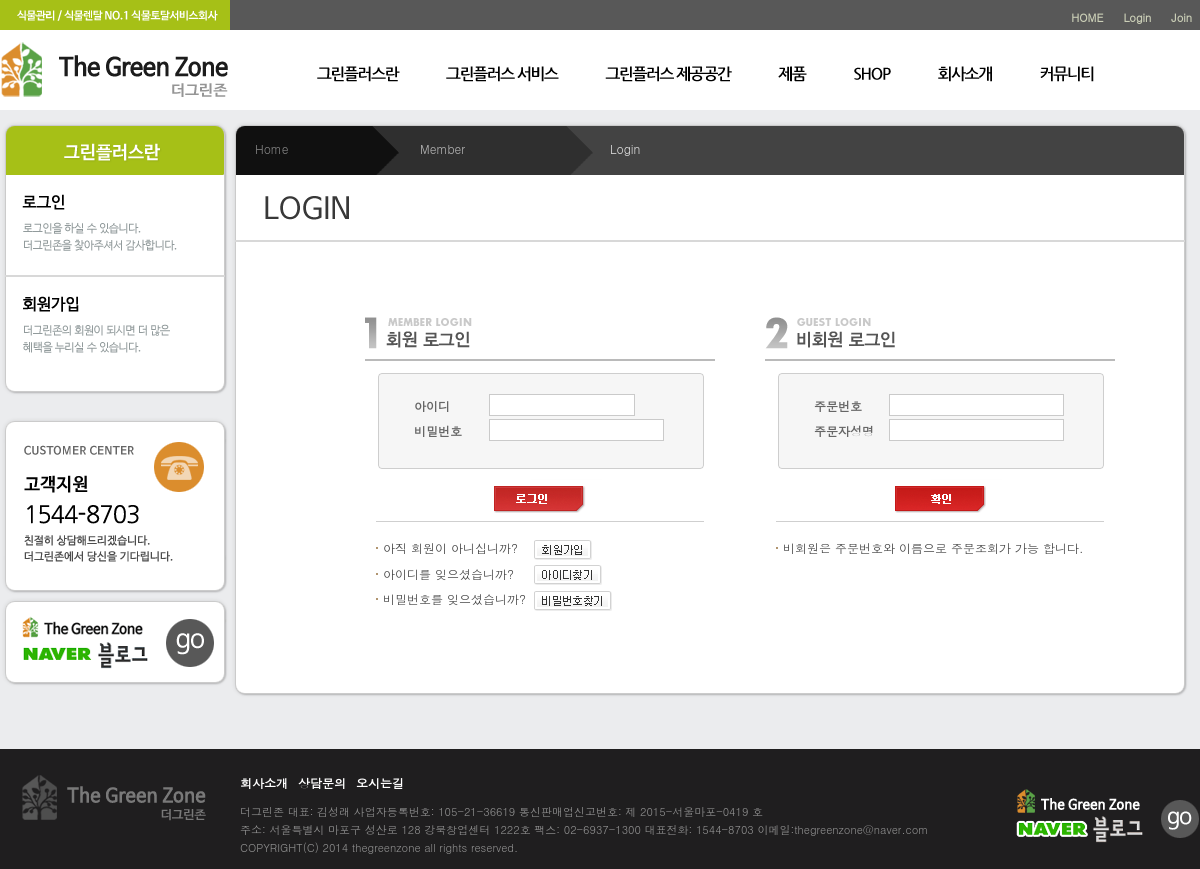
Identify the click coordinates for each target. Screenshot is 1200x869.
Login (1137, 17)
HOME (1087, 17)
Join (1181, 17)
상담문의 (322, 782)
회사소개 (264, 782)
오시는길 (380, 782)
